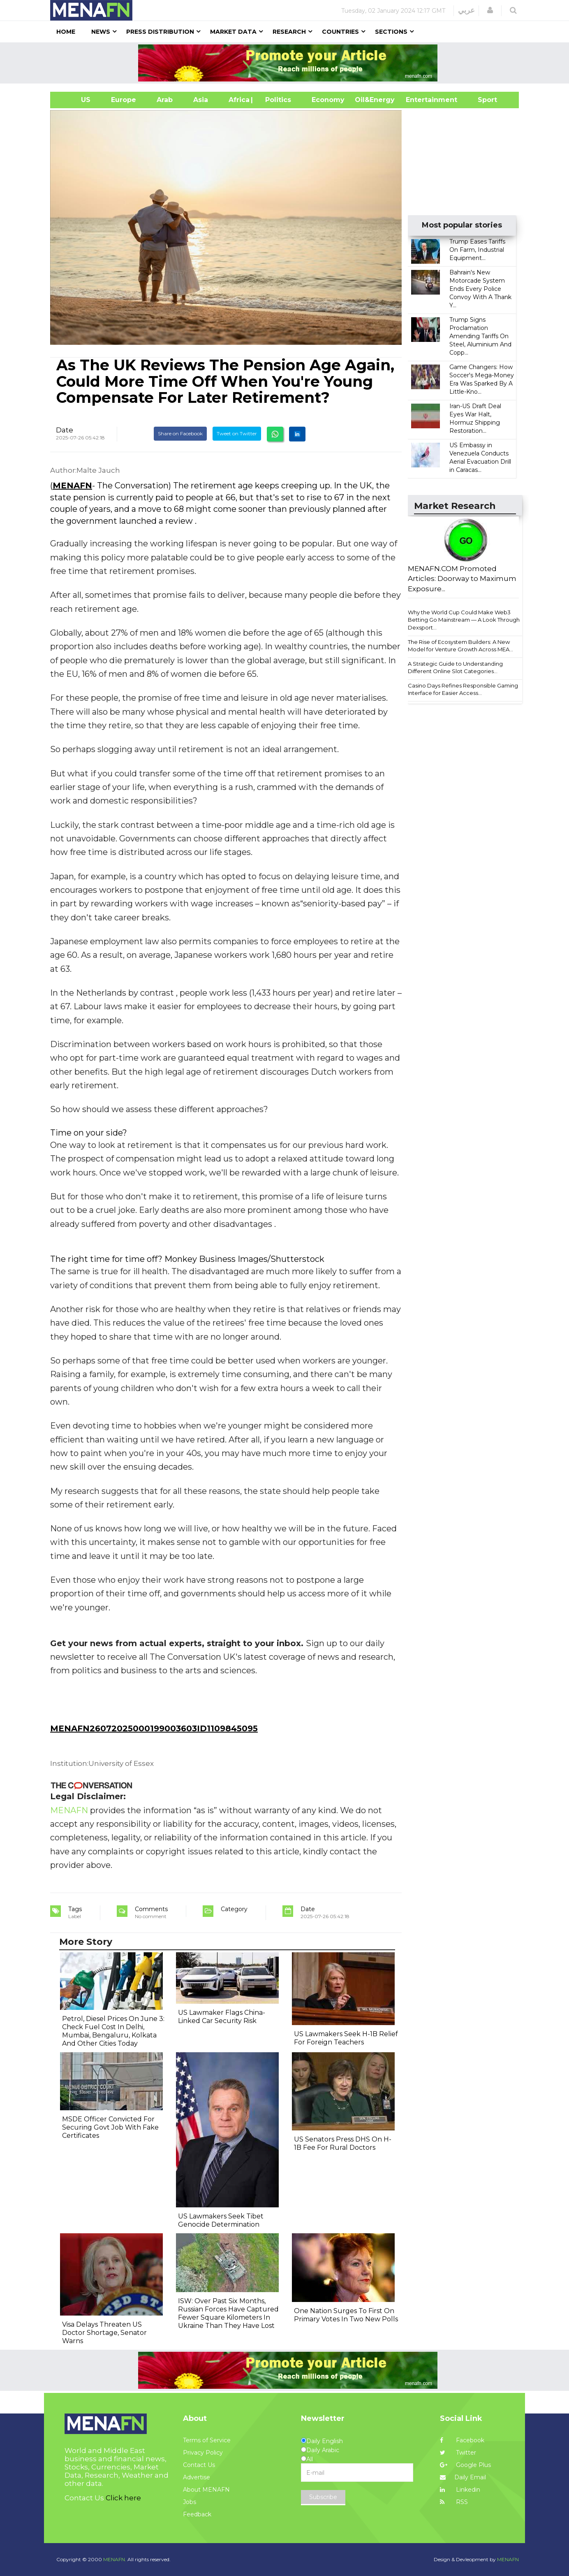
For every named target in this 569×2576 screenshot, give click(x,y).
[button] (490, 10)
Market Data (233, 31)
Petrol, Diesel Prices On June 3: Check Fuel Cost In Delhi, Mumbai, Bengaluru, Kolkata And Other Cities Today (113, 2031)
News (100, 31)
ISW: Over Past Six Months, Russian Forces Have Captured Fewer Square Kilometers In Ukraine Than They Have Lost (228, 2313)
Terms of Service (207, 2440)
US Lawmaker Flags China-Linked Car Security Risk (221, 2017)
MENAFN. (114, 2559)
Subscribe (323, 2497)
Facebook (462, 2440)
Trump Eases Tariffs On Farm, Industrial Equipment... (477, 250)
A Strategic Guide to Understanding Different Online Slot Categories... (455, 667)
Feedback (197, 2514)
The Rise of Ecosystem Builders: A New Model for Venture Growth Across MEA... (460, 646)
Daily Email (463, 2477)
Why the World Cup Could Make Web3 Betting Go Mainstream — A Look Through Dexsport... (464, 620)
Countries (340, 31)
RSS (454, 2502)
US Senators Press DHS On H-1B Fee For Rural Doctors (342, 2143)
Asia (200, 100)
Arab (164, 100)
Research (289, 31)
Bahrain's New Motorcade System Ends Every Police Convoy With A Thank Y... (480, 289)
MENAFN (72, 485)
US (75, 100)
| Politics (276, 100)
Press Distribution (160, 31)
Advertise (196, 2477)
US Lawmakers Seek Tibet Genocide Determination (221, 2220)
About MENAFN (206, 2489)
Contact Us (199, 2465)
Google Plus (465, 2465)
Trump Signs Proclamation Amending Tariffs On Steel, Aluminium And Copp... (480, 336)
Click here (123, 2498)
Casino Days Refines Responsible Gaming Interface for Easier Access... (463, 689)
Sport (482, 100)
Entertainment (419, 100)
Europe (123, 100)
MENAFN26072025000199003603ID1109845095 (154, 1728)
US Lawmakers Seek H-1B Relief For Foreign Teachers (346, 2038)
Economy (328, 100)
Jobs (189, 2502)
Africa (238, 100)
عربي (466, 10)
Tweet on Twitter (237, 433)
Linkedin (460, 2489)
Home (65, 31)
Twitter (458, 2452)
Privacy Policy (203, 2452)
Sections (391, 31)
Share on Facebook (180, 433)
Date (64, 430)
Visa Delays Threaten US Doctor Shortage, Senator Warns (104, 2332)
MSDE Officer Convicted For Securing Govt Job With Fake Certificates (110, 2127)
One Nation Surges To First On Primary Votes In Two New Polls (346, 2315)
